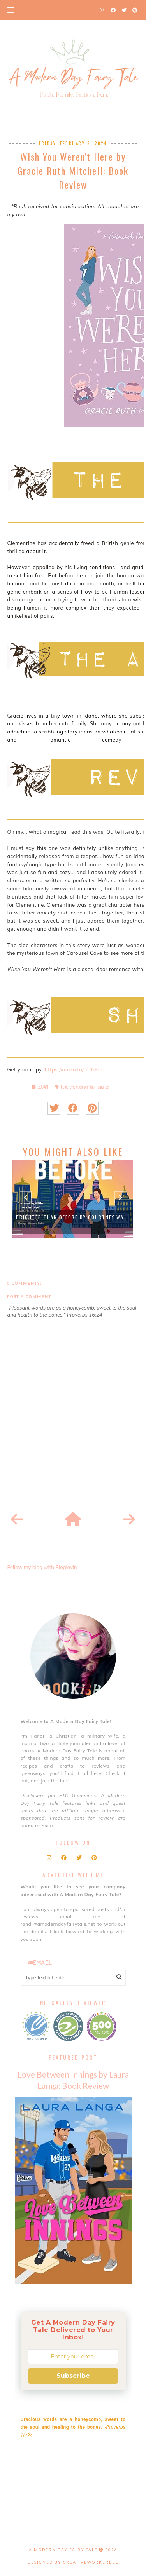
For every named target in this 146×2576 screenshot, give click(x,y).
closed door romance (94, 1086)
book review (69, 1086)
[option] (73, 1199)
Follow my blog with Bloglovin (42, 1567)
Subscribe (73, 2375)
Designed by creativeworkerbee (73, 2562)
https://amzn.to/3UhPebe (76, 1069)
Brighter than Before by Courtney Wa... (73, 1217)
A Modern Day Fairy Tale (63, 2549)
